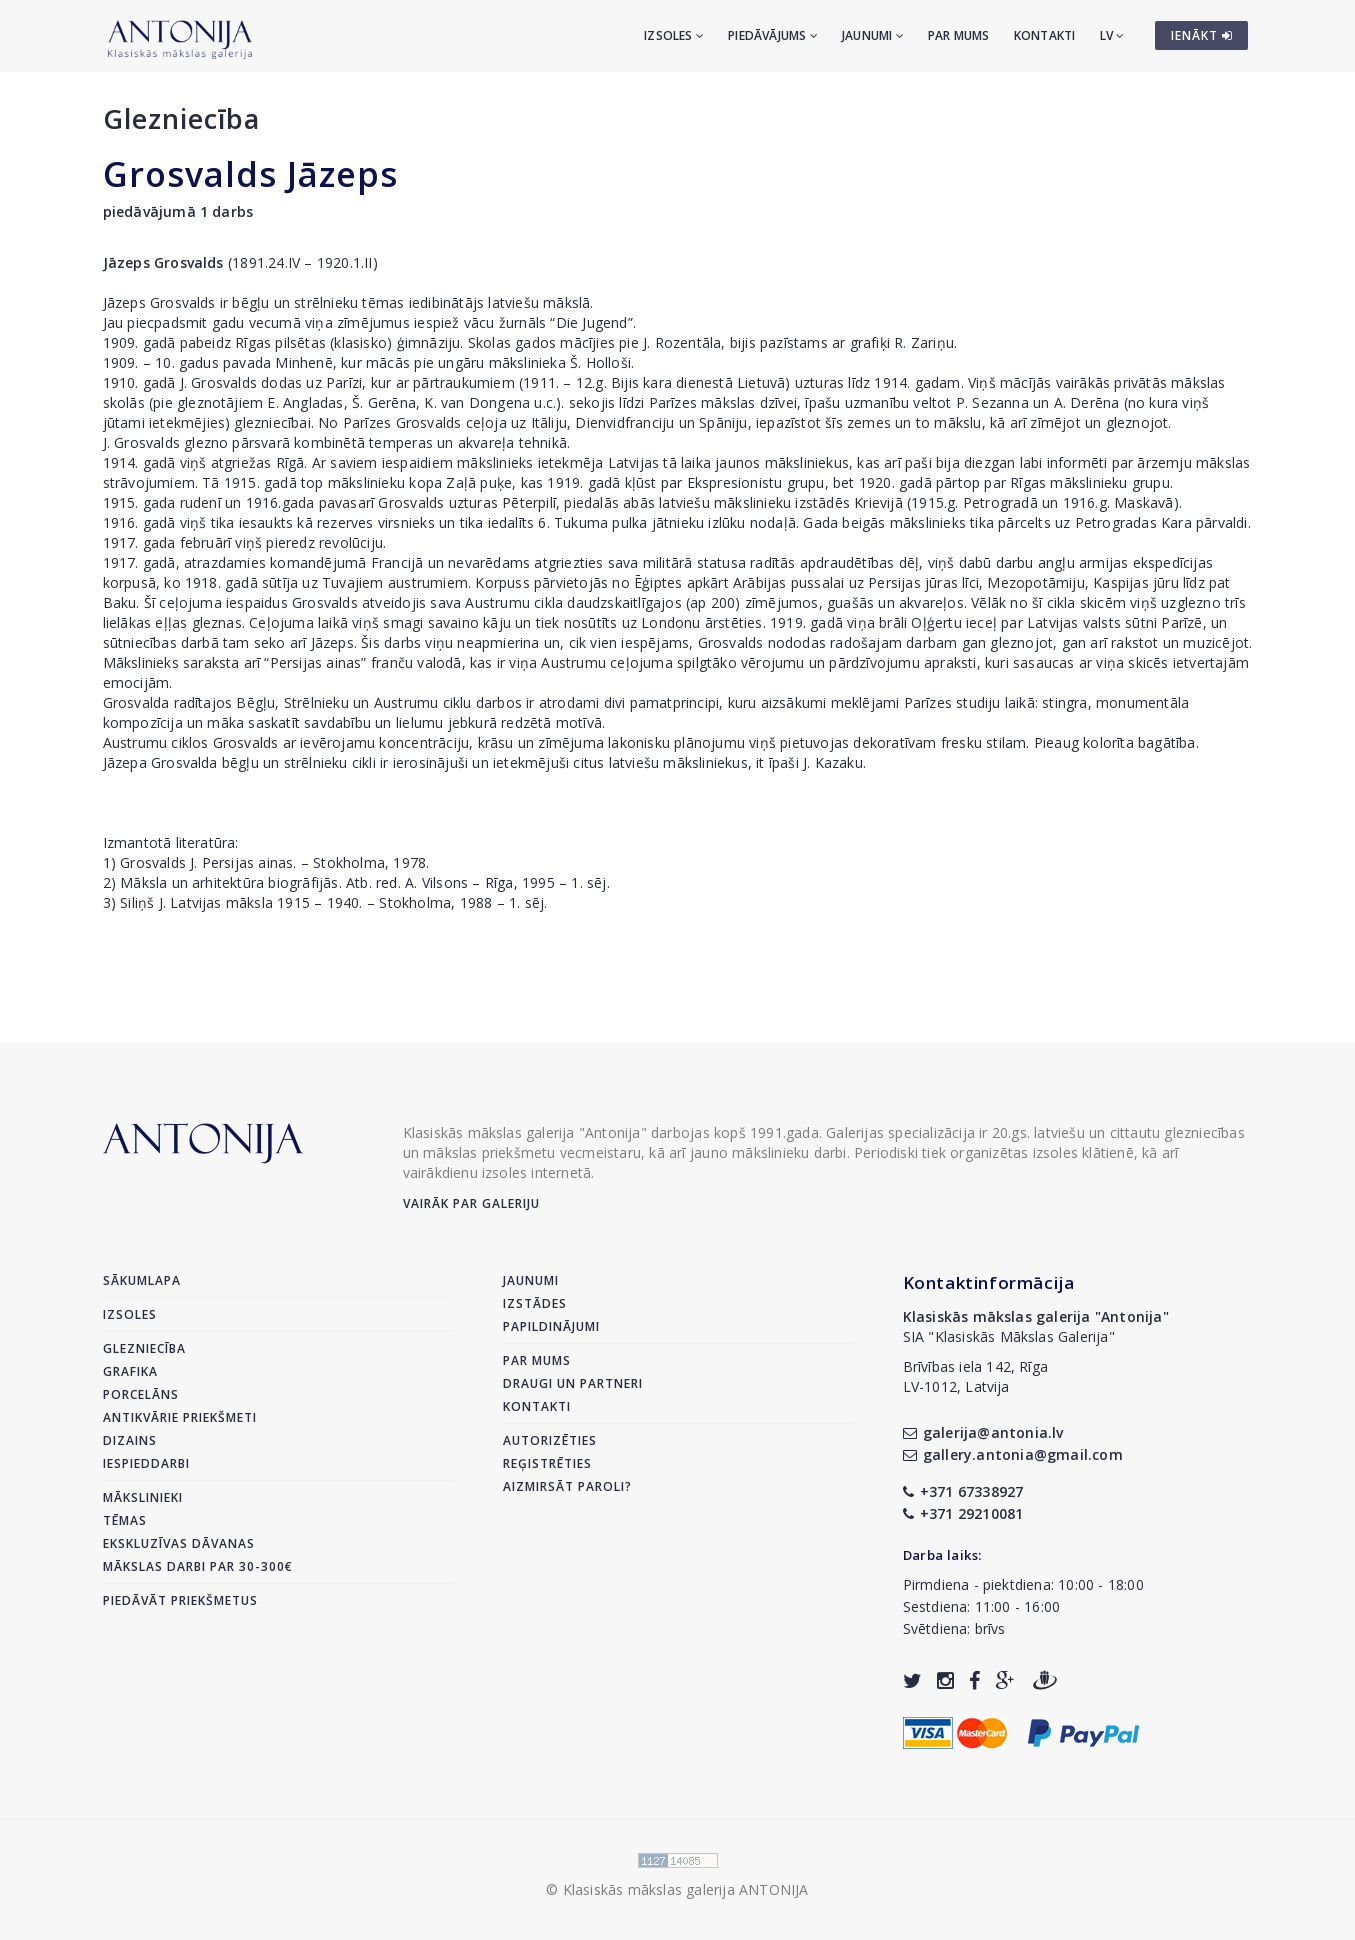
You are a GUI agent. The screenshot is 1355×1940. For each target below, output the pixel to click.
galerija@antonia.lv (983, 1432)
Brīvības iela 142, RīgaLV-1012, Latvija (976, 1376)
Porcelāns (141, 1394)
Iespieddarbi (146, 1463)
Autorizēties (550, 1440)
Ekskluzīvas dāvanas (179, 1543)
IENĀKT (1202, 35)
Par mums (959, 35)
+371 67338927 (963, 1491)
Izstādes (535, 1303)
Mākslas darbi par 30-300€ (198, 1566)
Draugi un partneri (573, 1383)
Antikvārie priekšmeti (180, 1417)
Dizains (130, 1440)
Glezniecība (181, 118)
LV (1112, 35)
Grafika (130, 1371)
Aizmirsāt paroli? (567, 1486)
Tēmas (125, 1520)
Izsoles (674, 35)
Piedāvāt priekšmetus (180, 1600)
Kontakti (1045, 35)
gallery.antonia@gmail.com (1013, 1454)
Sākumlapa (142, 1280)
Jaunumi (873, 35)
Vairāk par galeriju (471, 1203)
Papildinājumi (551, 1326)
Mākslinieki (143, 1497)
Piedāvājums (773, 35)
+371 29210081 (963, 1513)
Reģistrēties (547, 1463)
